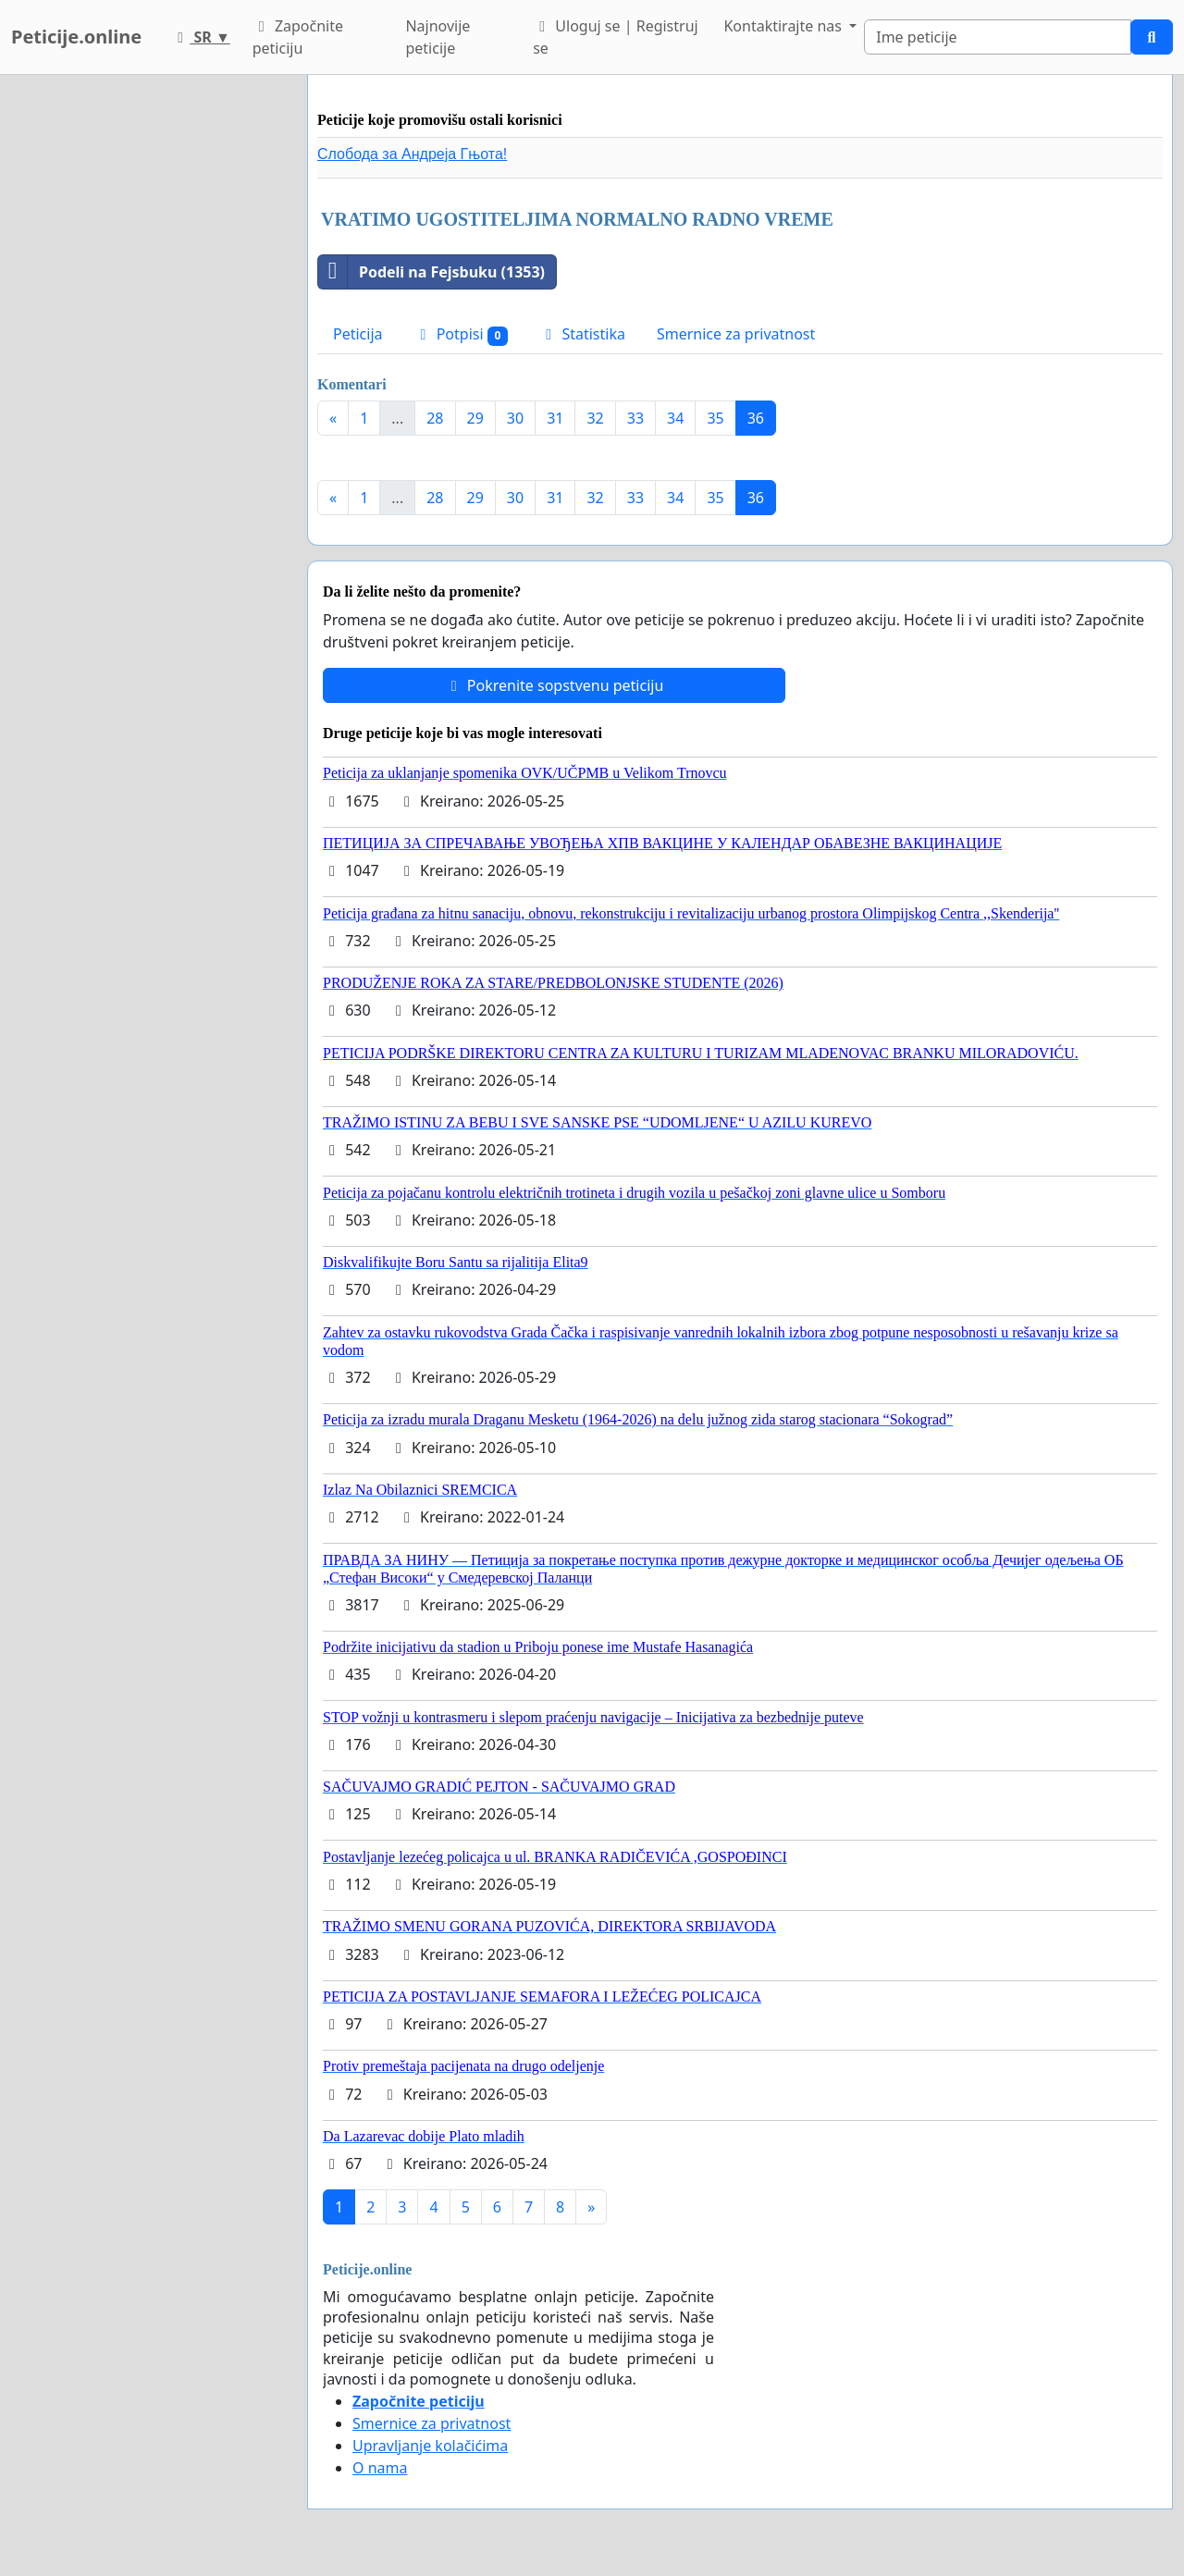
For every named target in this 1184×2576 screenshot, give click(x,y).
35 (715, 418)
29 (475, 418)
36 (755, 418)
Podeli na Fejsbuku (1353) (431, 272)
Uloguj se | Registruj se (615, 37)
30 (515, 418)
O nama (379, 2468)
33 (635, 418)
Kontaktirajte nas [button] (784, 26)
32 (594, 418)
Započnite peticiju (298, 37)
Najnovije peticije (437, 37)
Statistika (582, 334)
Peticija (358, 334)
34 (675, 418)
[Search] (997, 37)
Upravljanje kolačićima (430, 2445)
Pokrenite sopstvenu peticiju (554, 685)
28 (434, 418)
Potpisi (461, 334)
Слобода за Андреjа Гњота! (412, 154)
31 (555, 418)
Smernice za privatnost (736, 334)
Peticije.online (76, 36)
